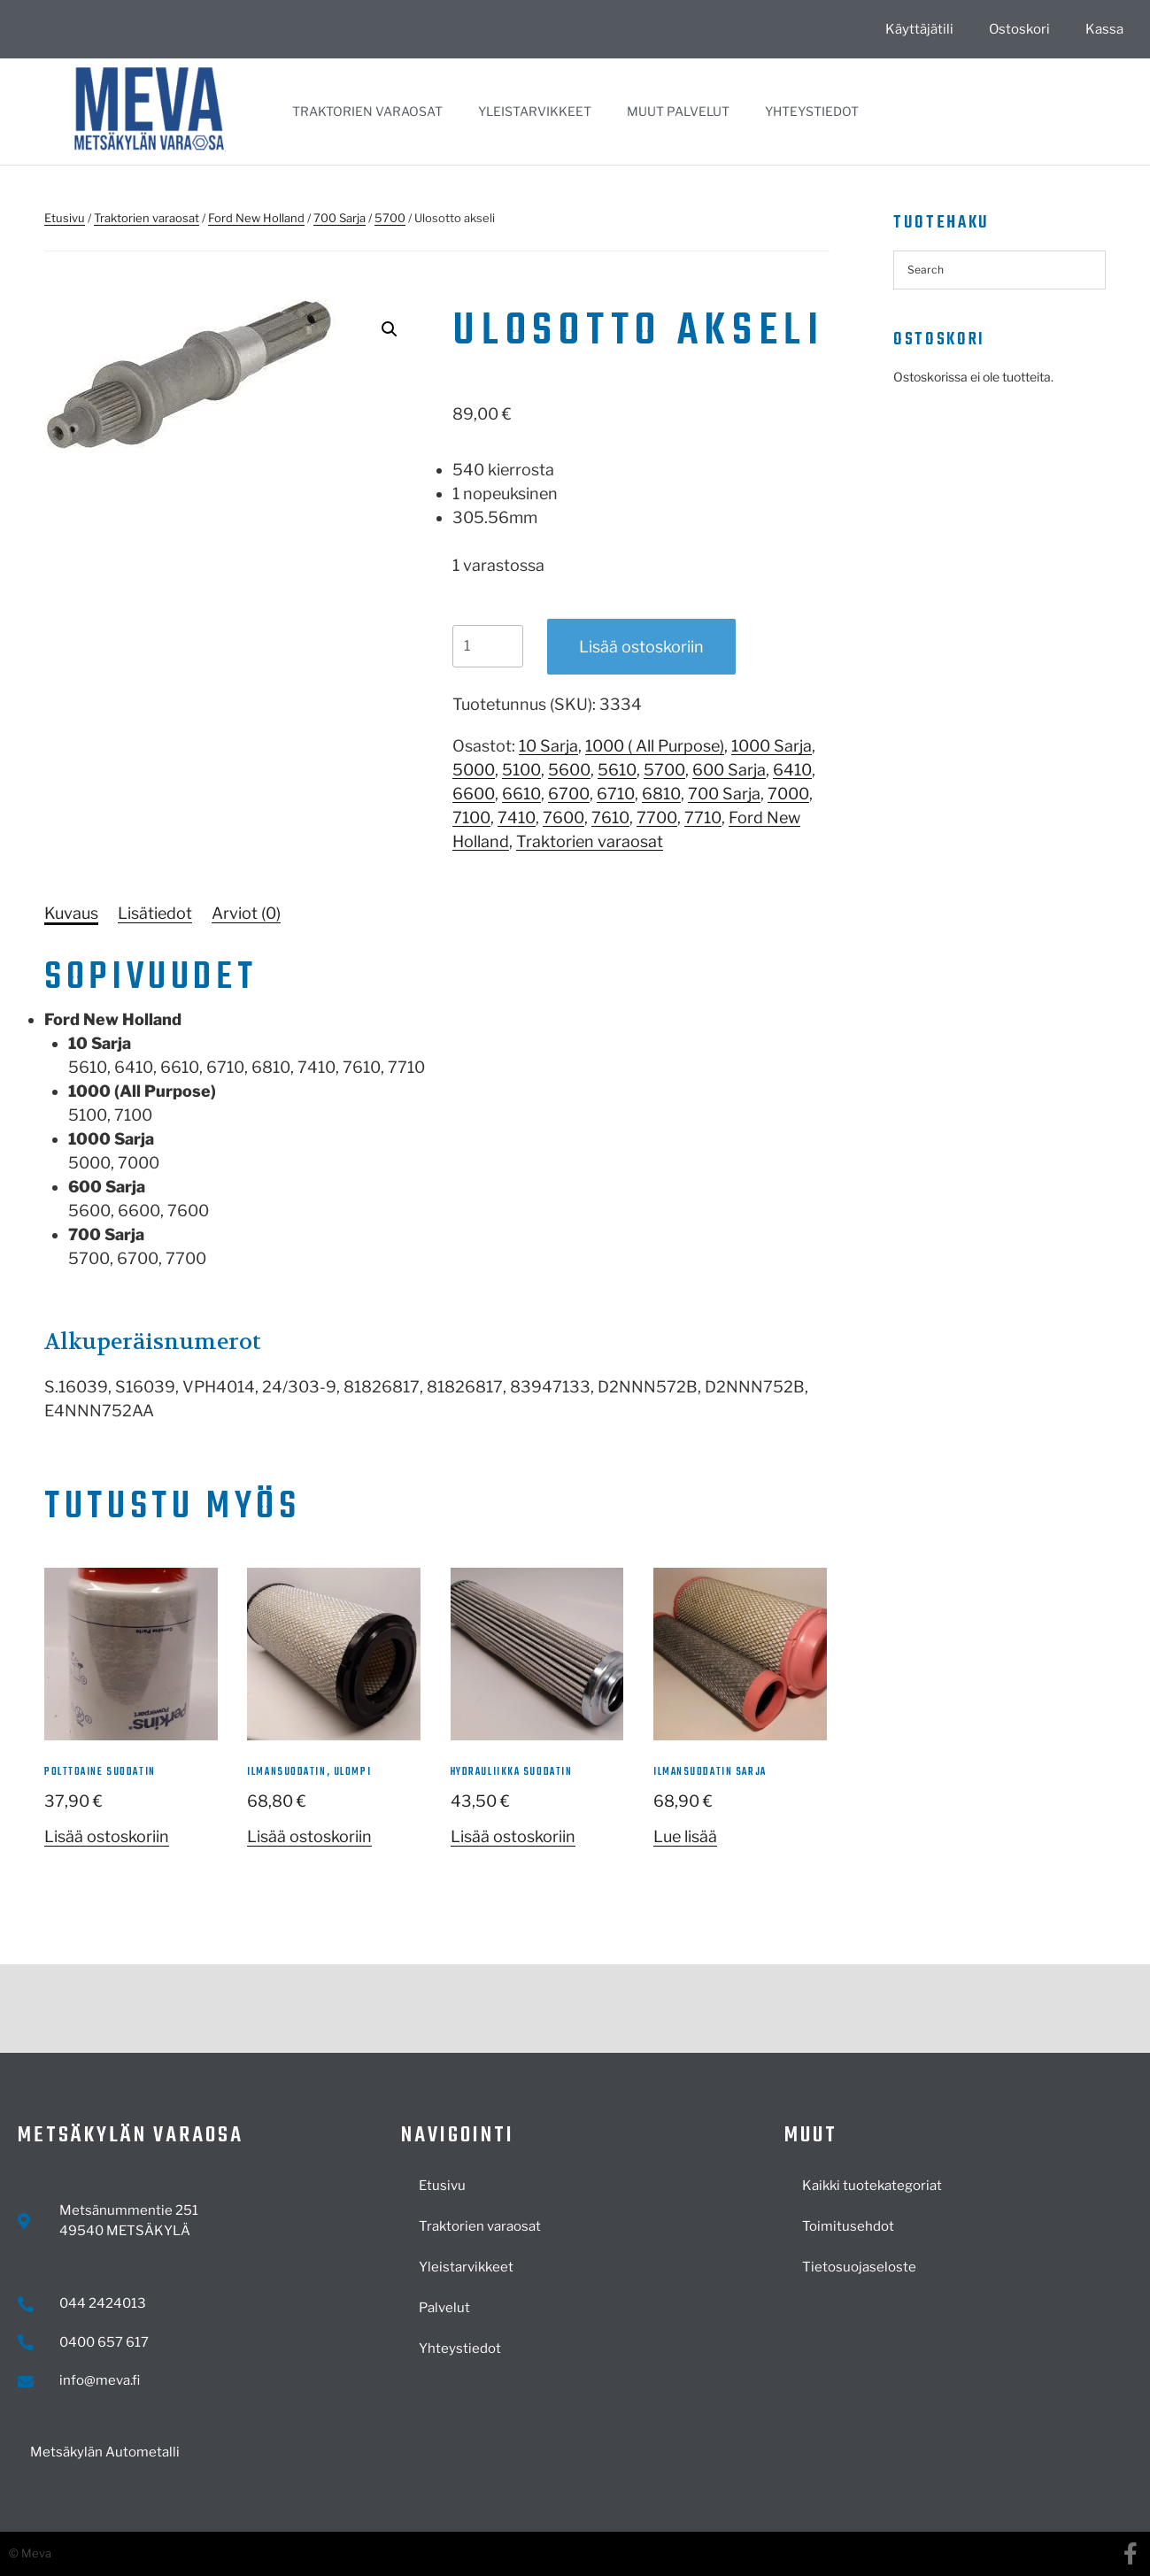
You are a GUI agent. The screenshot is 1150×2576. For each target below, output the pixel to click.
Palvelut (444, 2308)
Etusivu (64, 218)
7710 (703, 817)
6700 (569, 793)
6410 (792, 769)
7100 (471, 817)
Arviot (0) (246, 913)
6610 (521, 793)
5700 (389, 218)
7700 (657, 817)
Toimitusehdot (848, 2226)
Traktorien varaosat (367, 111)
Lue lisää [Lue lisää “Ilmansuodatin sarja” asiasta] (685, 1836)
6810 (661, 793)
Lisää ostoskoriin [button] (106, 1836)
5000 (473, 769)
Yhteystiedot (812, 111)
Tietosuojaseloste (859, 2267)
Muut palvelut (678, 111)
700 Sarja (339, 218)
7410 (517, 817)
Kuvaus (71, 913)
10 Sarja (548, 746)
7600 (563, 817)
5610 (617, 769)
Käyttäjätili (919, 29)
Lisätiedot (155, 913)
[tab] (71, 913)
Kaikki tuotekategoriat (872, 2186)
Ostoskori (1019, 29)
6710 (616, 793)
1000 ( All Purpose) (654, 746)
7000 (788, 793)
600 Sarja (729, 769)
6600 (473, 793)
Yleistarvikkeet (534, 111)
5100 (521, 769)
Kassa (1104, 29)
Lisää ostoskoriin (641, 646)
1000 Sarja (771, 746)
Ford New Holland (256, 218)
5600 (569, 769)
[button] (389, 329)
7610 (610, 817)
